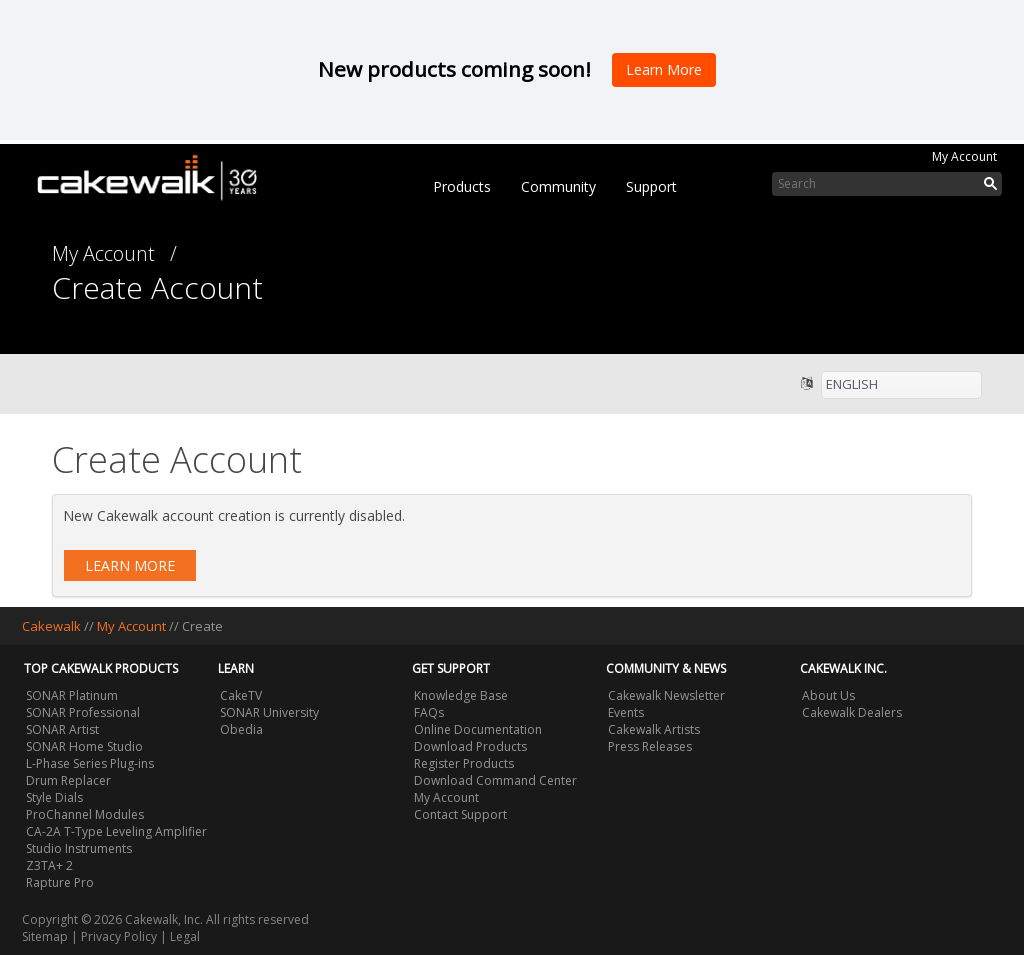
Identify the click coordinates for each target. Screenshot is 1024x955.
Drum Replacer (68, 780)
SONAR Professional (83, 712)
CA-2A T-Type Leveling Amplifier (116, 831)
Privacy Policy (119, 936)
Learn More (130, 565)
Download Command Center (495, 780)
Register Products (464, 763)
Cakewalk (51, 626)
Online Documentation (478, 729)
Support (651, 186)
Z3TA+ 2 (49, 865)
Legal (185, 936)
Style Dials (54, 797)
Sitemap (45, 936)
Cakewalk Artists (654, 729)
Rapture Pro (60, 882)
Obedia (241, 729)
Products (462, 186)
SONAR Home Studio (84, 746)
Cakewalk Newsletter (666, 695)
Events (626, 712)
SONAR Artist (62, 729)
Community (558, 186)
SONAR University (269, 712)
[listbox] (901, 385)
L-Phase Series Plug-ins (90, 763)
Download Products (470, 746)
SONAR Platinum (72, 695)
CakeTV (241, 695)
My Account (964, 156)
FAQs (429, 712)
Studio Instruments (79, 848)
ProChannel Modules (85, 814)
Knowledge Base (461, 695)
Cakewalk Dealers (852, 712)
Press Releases (650, 746)
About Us (828, 695)
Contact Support (460, 814)
